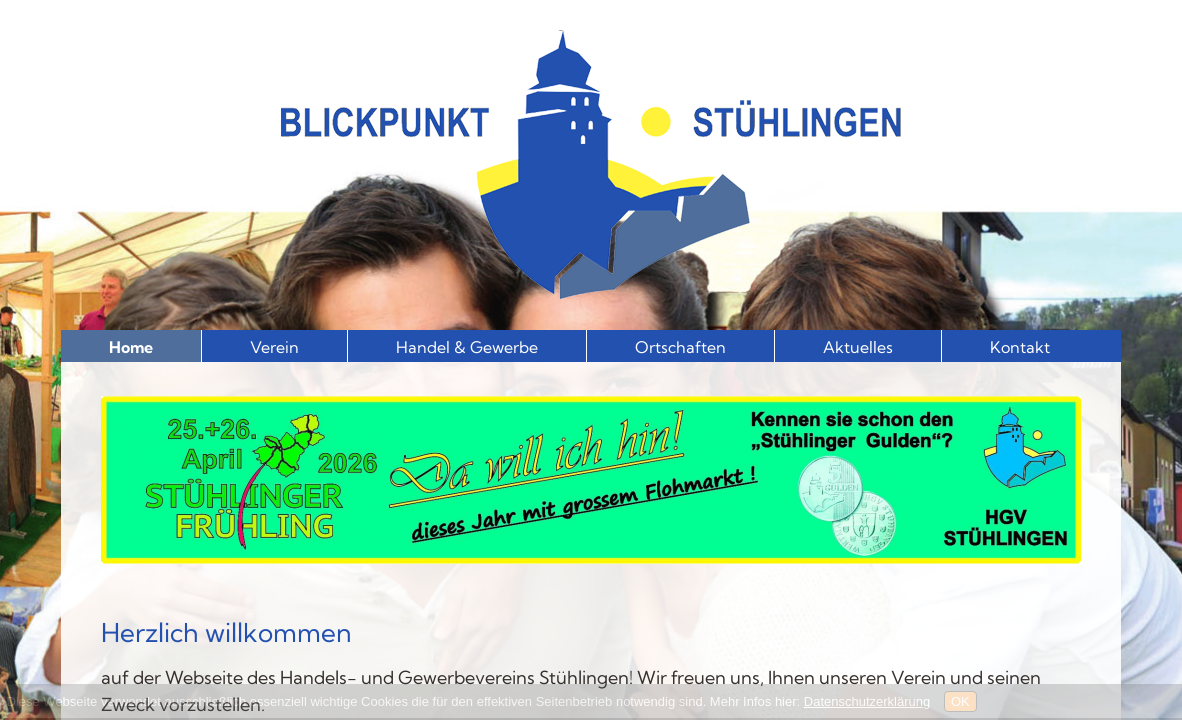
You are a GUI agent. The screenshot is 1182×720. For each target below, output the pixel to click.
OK (960, 701)
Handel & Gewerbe (467, 347)
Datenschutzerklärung (867, 701)
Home (131, 347)
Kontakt (1020, 347)
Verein (274, 347)
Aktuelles (858, 347)
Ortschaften (680, 347)
